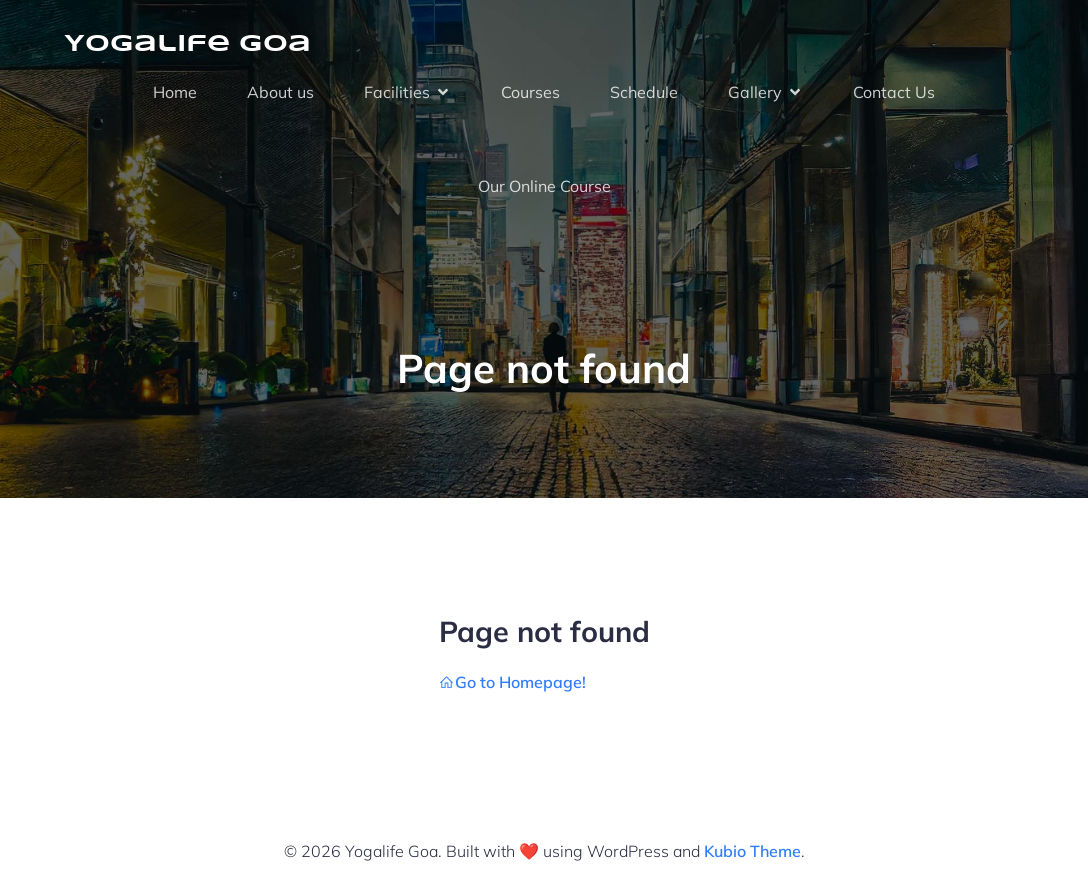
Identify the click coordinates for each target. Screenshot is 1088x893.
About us (280, 92)
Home (175, 92)
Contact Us (894, 92)
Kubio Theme (752, 851)
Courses (530, 92)
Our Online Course (544, 186)
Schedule (644, 92)
